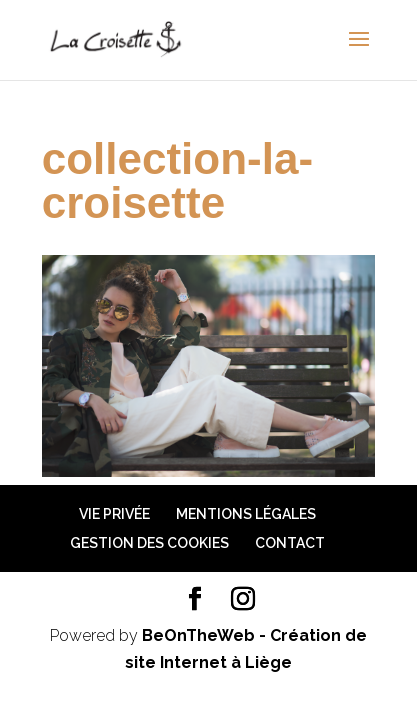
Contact (290, 543)
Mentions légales (246, 514)
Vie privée (114, 514)
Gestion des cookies (149, 543)
